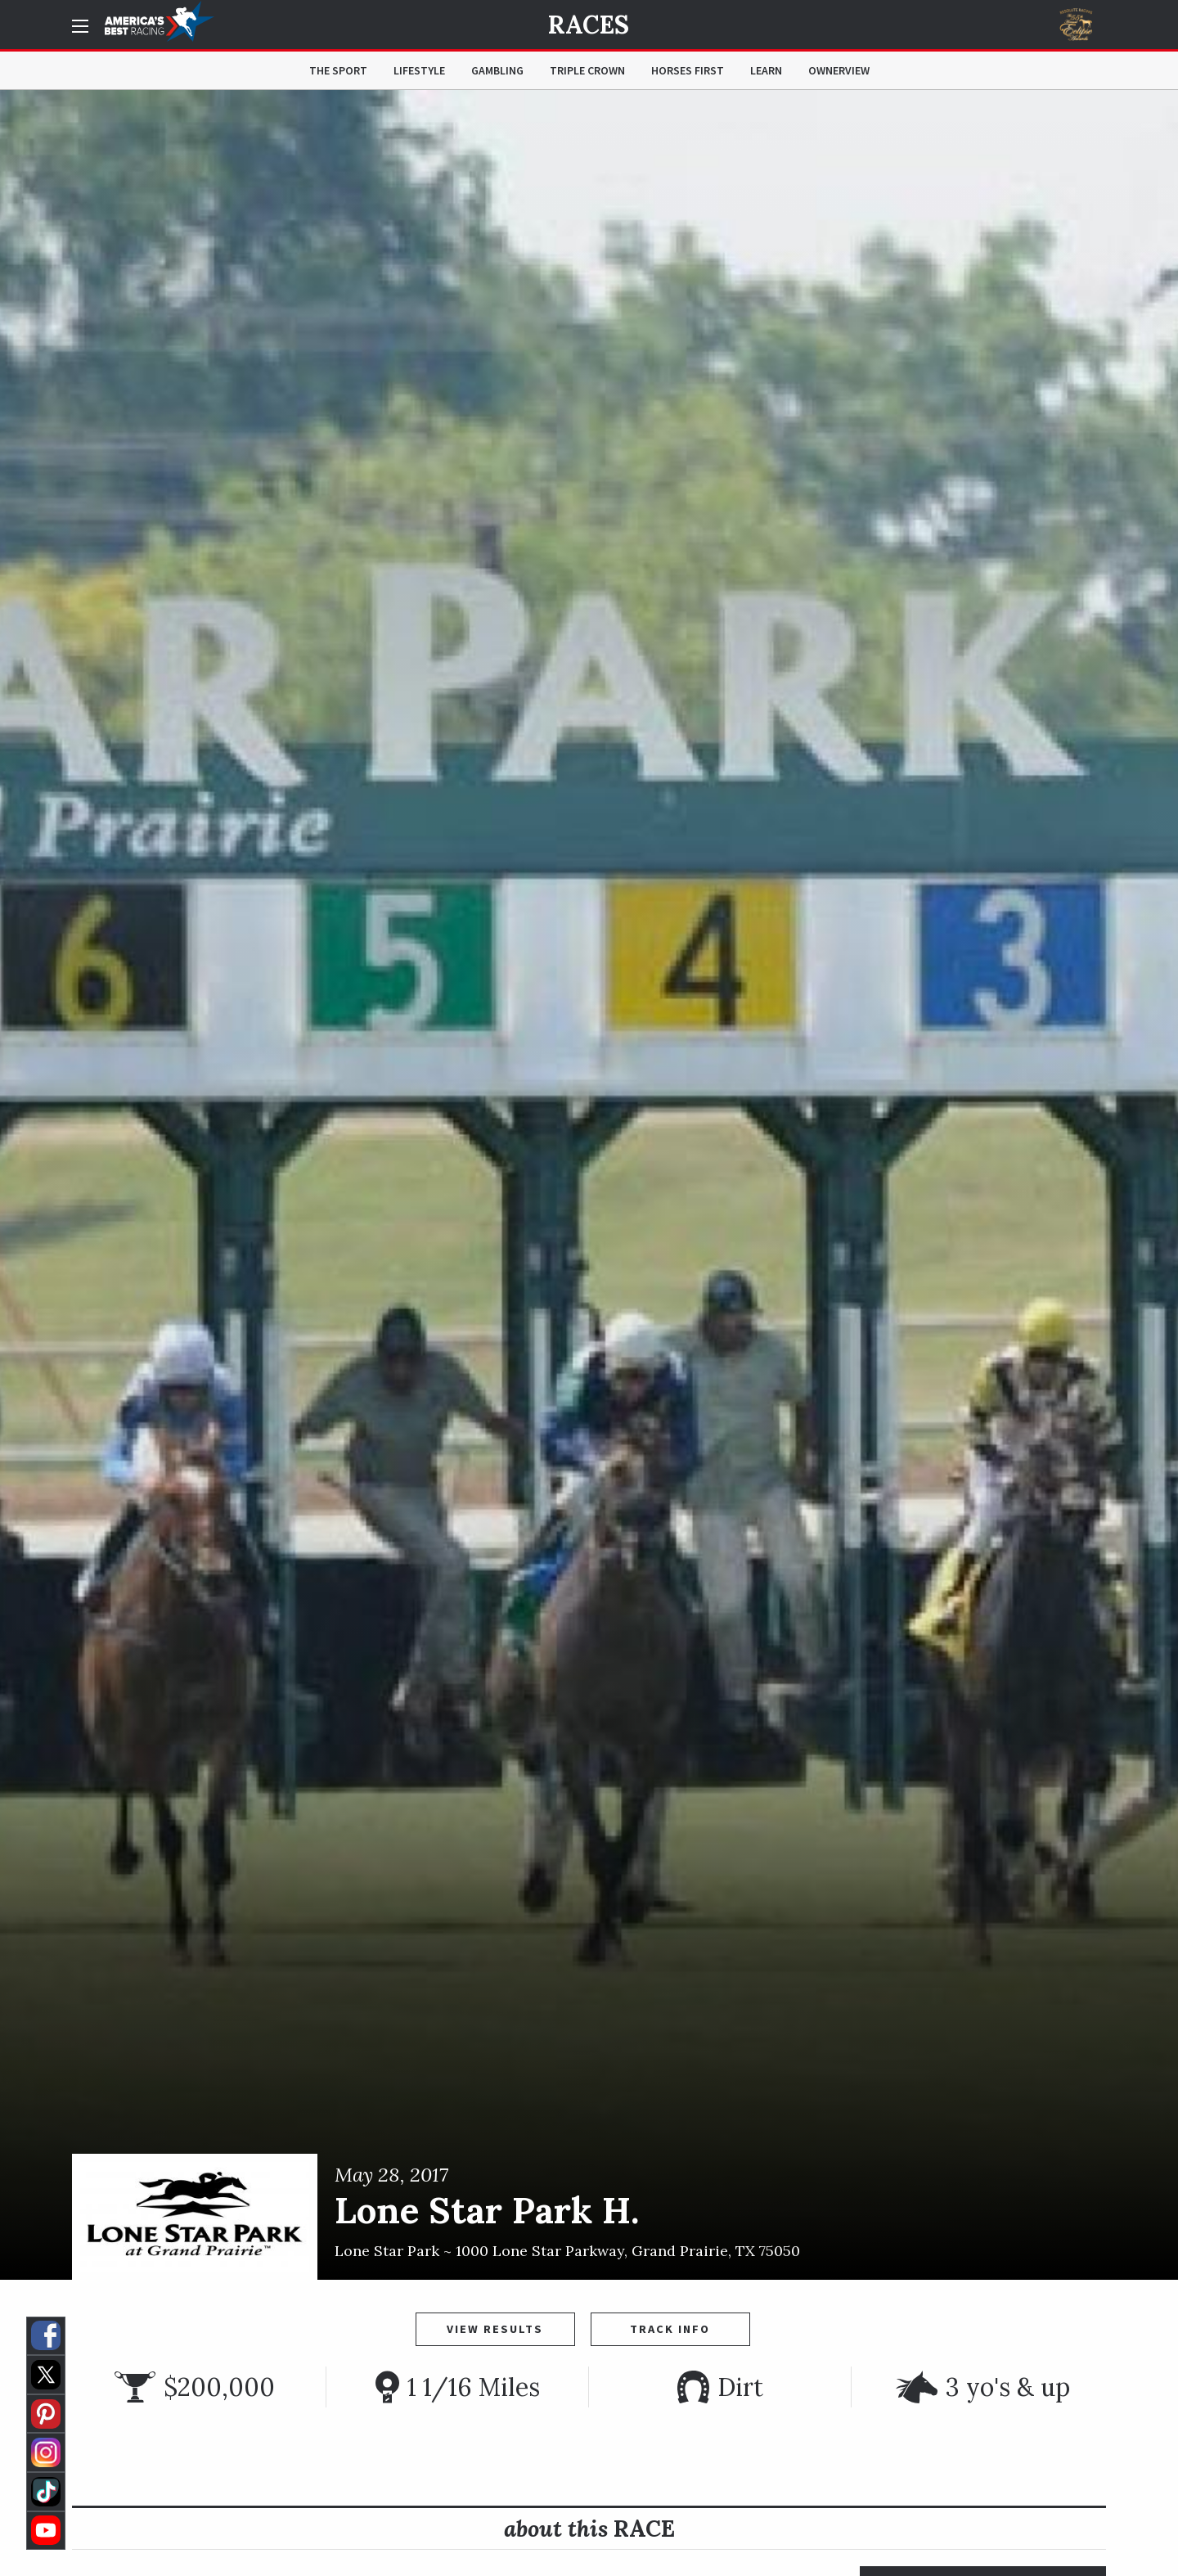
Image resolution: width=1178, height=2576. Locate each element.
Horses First (687, 70)
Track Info (670, 2329)
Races (588, 24)
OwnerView (839, 70)
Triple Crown (587, 70)
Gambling (497, 70)
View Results (495, 2329)
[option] (589, 1185)
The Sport (338, 70)
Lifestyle (419, 70)
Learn (766, 70)
